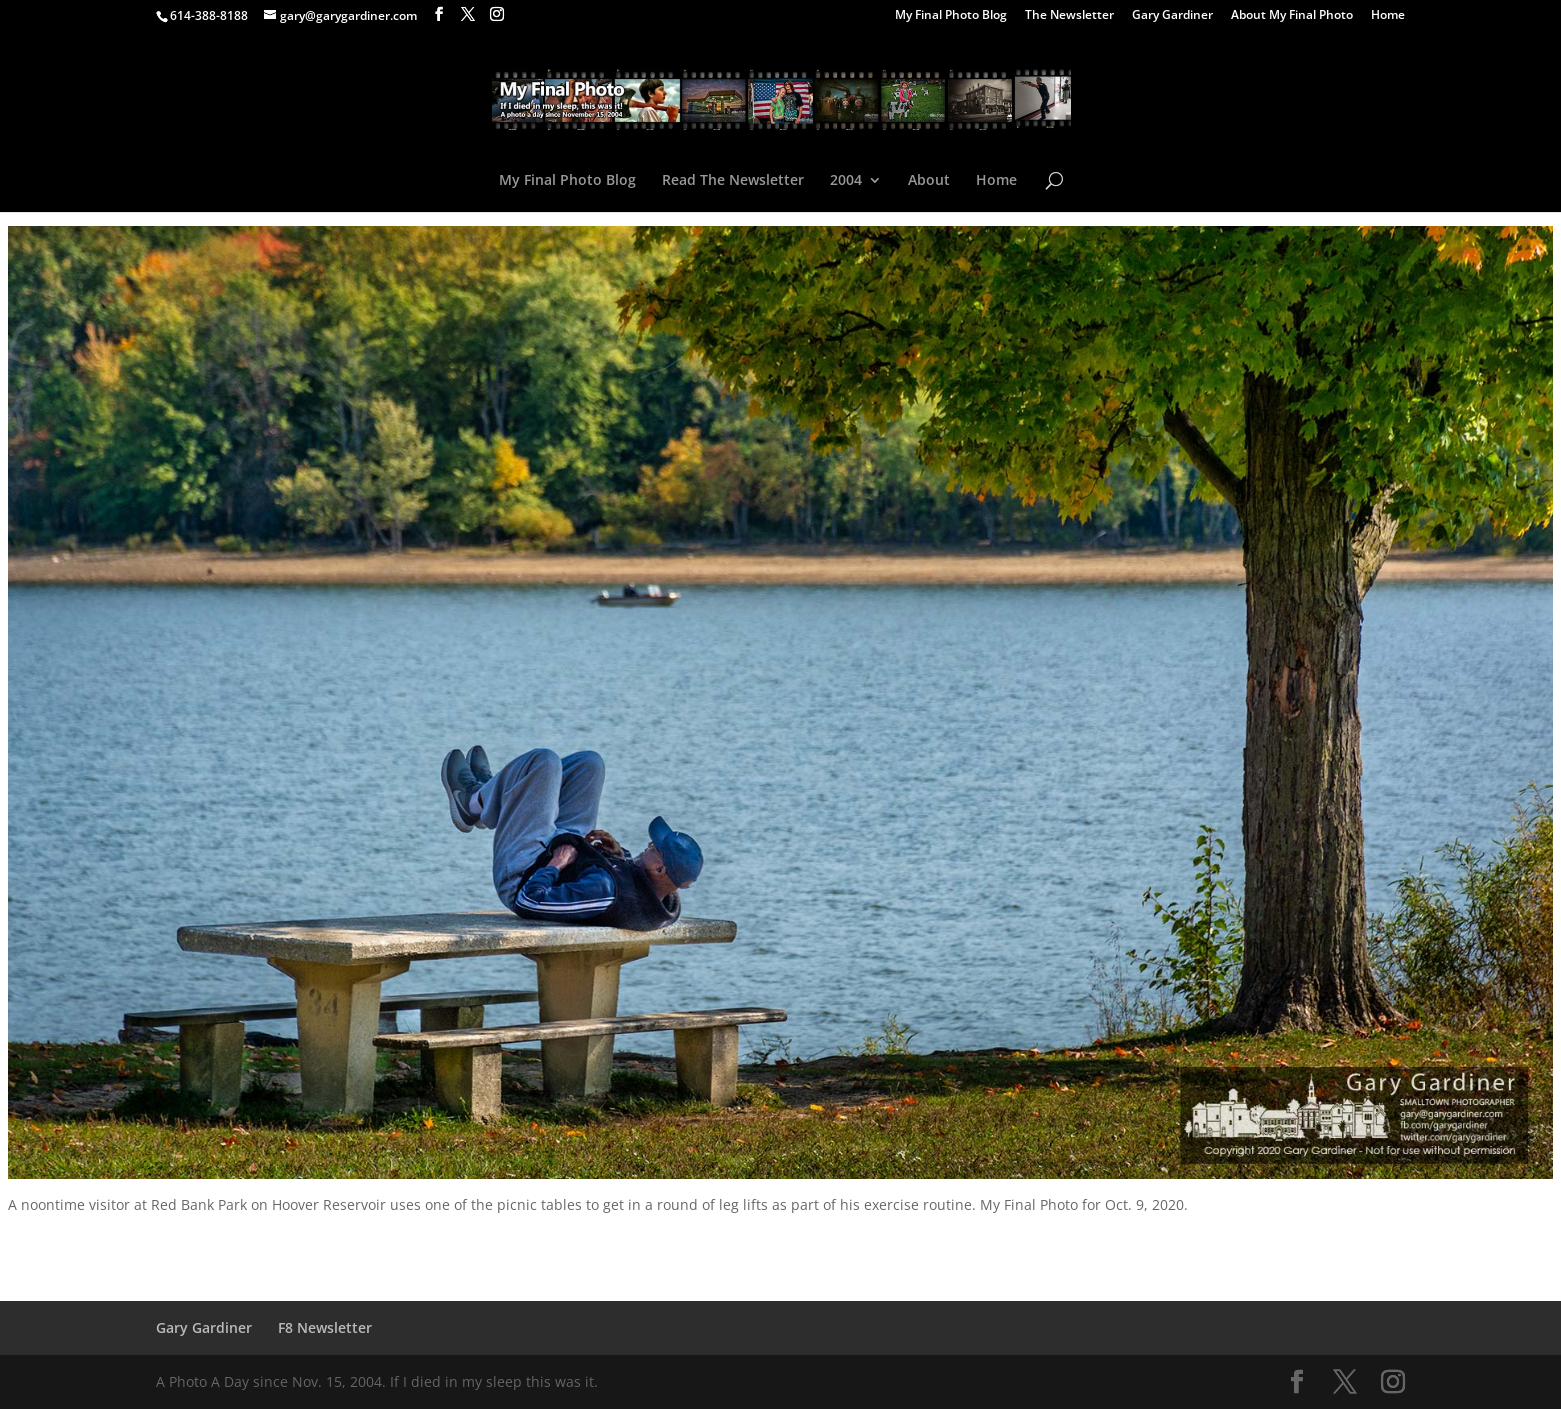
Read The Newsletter (733, 181)
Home (1388, 16)
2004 (846, 181)
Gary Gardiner (1172, 16)
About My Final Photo (1292, 16)
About (929, 181)
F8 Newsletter (325, 1327)
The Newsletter (1069, 16)
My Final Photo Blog (951, 16)
